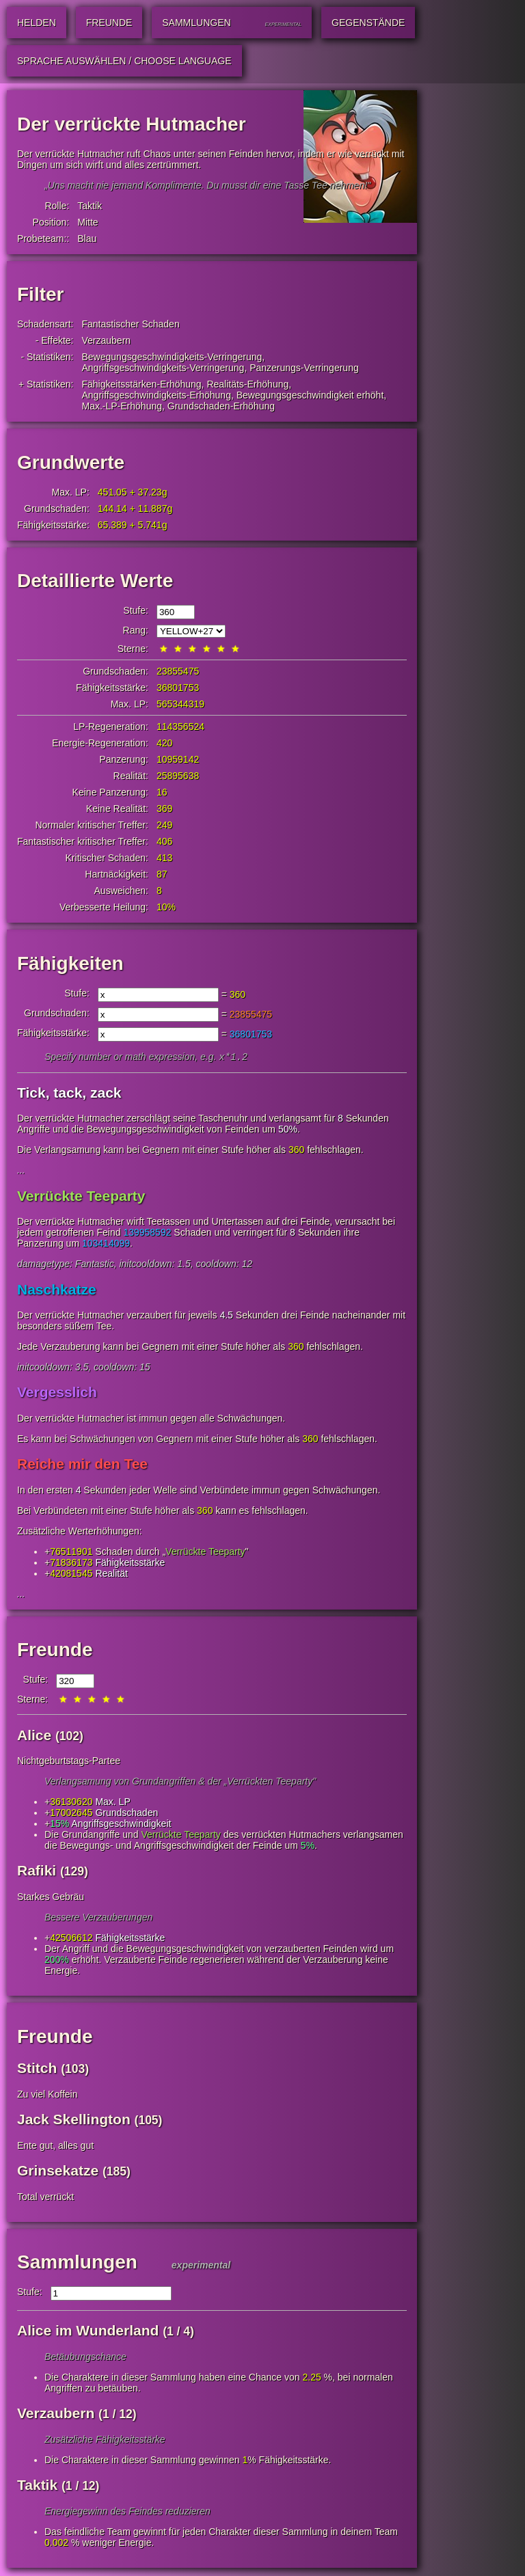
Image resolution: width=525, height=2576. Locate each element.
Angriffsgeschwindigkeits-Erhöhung (156, 395)
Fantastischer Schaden (131, 323)
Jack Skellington (74, 2120)
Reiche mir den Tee (82, 1465)
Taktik (89, 205)
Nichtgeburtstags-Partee (68, 1762)
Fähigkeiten (70, 963)
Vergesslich (57, 1393)
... (21, 1171)
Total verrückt (45, 2198)
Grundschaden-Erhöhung (221, 406)
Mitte (87, 222)
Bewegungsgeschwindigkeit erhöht (310, 395)
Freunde (54, 1651)
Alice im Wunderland (88, 2332)
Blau (86, 238)
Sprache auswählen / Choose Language (124, 60)
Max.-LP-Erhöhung (122, 406)
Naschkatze (56, 1291)
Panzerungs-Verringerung (304, 367)
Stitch (37, 2069)
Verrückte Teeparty (81, 1197)
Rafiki (36, 1872)
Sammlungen (77, 2263)
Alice (34, 1736)
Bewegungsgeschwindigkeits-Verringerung (172, 356)
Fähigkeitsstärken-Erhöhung (142, 384)
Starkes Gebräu (50, 1898)
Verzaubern (106, 340)
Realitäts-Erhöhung (247, 384)
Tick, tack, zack (69, 1094)
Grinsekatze (57, 2172)
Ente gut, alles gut (55, 2146)
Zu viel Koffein (47, 2095)
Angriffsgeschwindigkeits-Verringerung (163, 367)
